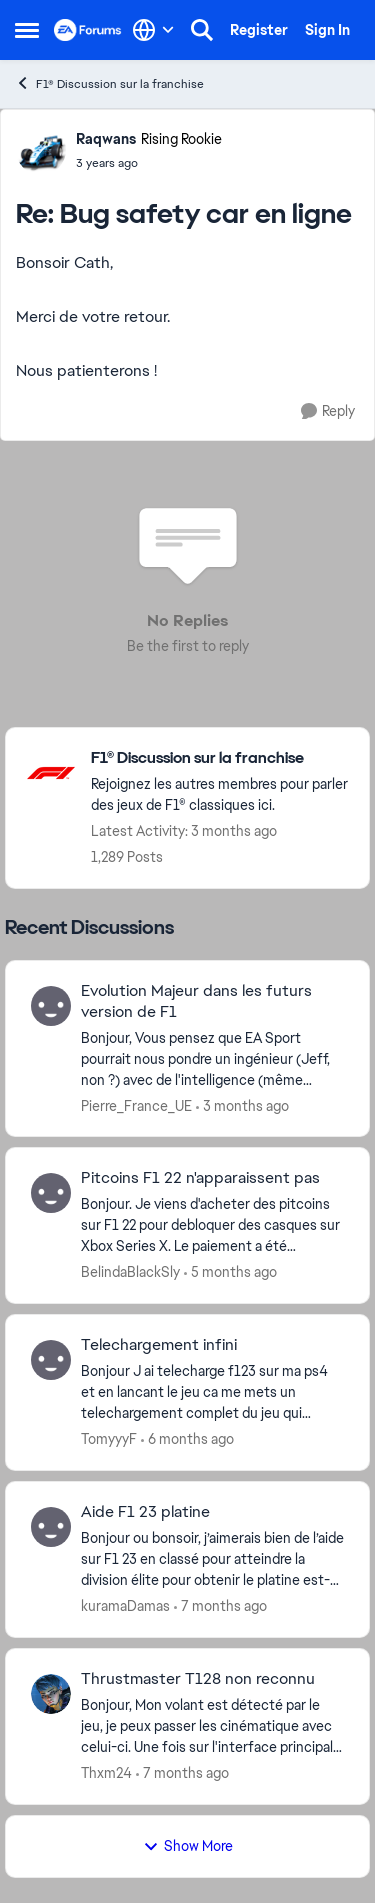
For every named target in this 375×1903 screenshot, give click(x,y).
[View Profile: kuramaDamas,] (51, 1527)
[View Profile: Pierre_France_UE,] (51, 1006)
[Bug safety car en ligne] (149, 163)
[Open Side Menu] (27, 30)
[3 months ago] (242, 1105)
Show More (188, 1846)
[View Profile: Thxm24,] (51, 1694)
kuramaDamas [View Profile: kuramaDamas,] (125, 1606)
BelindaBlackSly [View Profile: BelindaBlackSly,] (130, 1272)
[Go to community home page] (88, 30)
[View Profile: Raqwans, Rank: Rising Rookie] (41, 150)
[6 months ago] (187, 1439)
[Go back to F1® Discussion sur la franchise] (220, 758)
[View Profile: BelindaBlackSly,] (51, 1193)
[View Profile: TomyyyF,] (51, 1360)
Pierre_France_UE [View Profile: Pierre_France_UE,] (136, 1105)
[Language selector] (153, 30)
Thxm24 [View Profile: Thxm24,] (106, 1773)
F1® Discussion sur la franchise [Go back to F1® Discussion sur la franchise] (109, 83)
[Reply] (328, 411)
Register (259, 30)
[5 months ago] (230, 1272)
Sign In (327, 30)
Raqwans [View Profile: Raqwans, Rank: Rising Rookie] (106, 139)
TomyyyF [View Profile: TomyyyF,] (109, 1439)
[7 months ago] (220, 1606)
